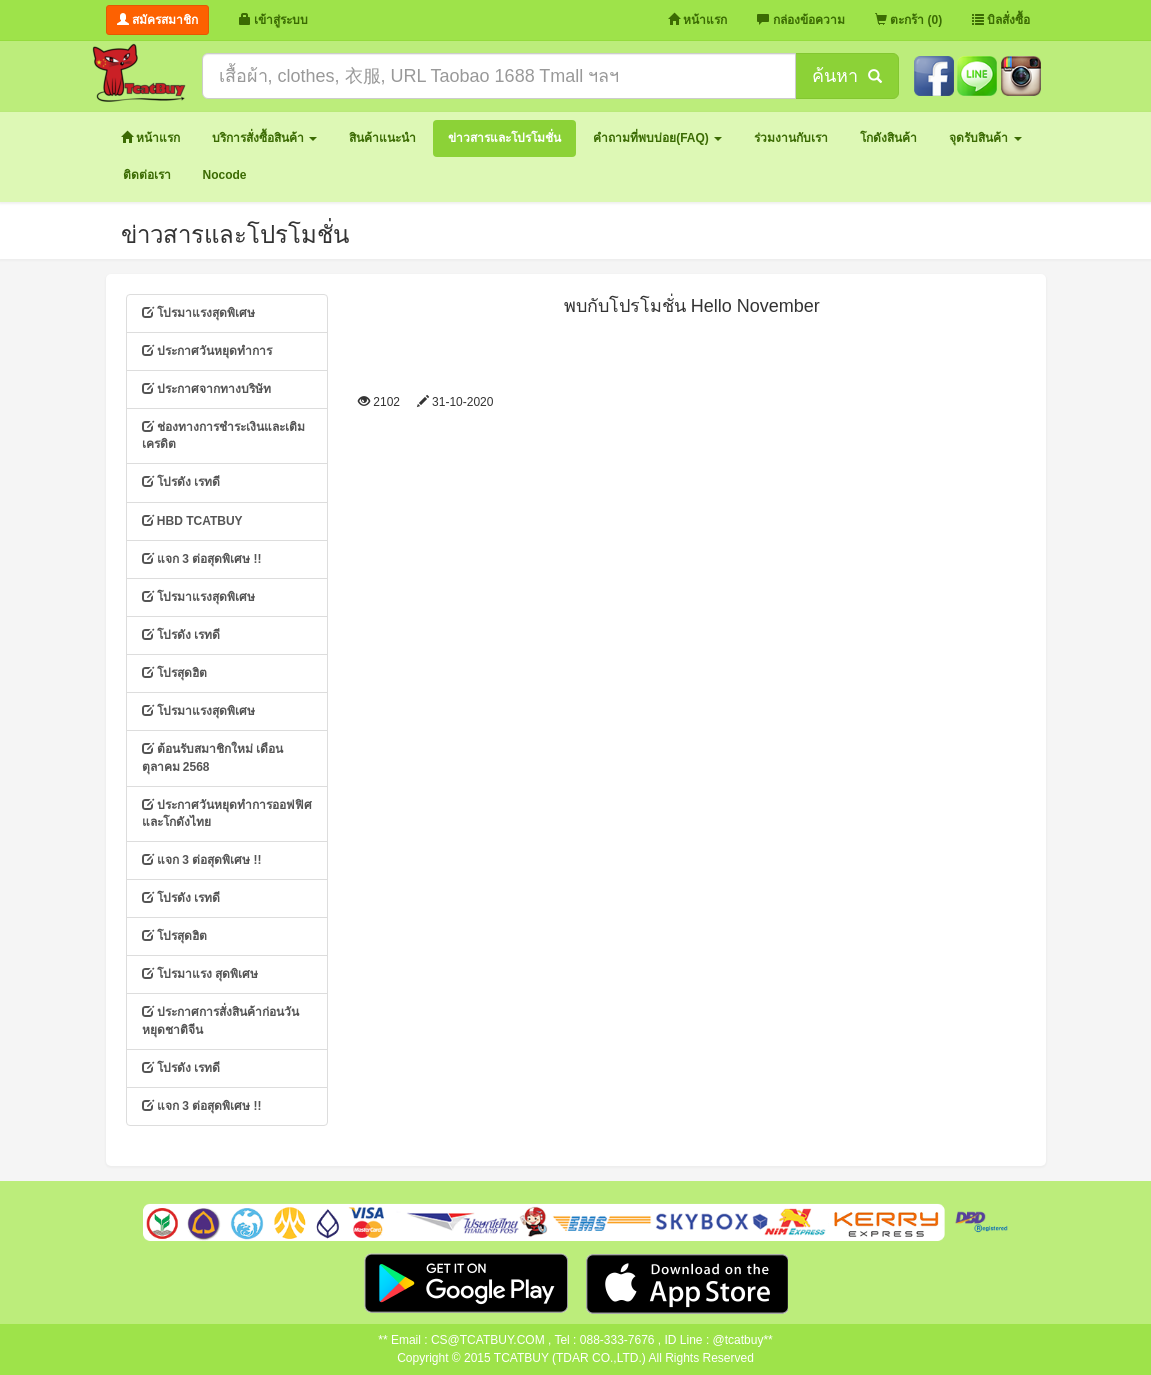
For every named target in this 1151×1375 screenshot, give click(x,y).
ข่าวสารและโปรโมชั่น (235, 234)
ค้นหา (847, 76)
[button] (264, 138)
